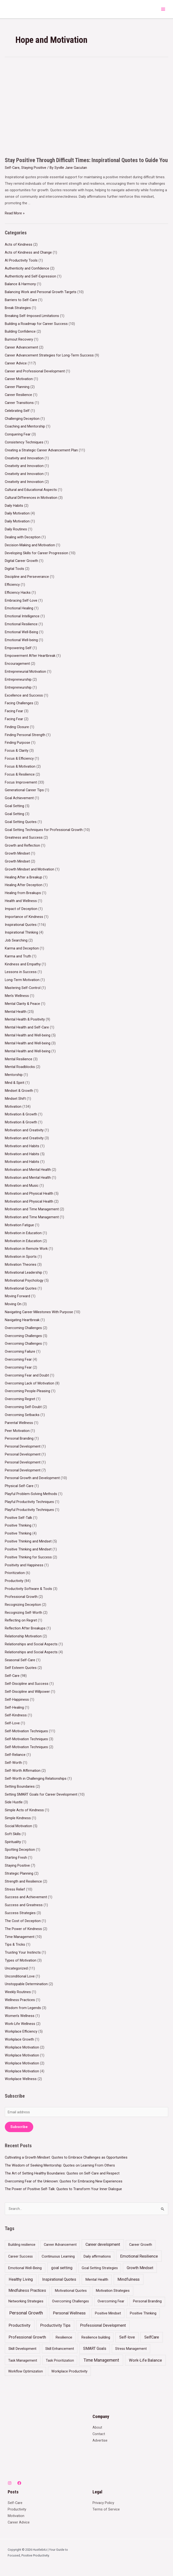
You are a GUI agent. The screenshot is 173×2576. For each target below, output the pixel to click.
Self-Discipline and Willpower (27, 1699)
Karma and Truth (18, 964)
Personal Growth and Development (32, 1485)
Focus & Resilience (20, 782)
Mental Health (16, 1019)
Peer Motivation (17, 1438)
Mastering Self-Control (22, 995)
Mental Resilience (18, 1066)
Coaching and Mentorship (25, 434)
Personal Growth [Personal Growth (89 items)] (26, 2320)
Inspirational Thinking (21, 940)
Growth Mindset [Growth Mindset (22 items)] (140, 2275)
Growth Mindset (17, 861)
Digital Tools (14, 576)
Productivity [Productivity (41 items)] (19, 2332)
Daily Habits (14, 513)
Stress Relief (15, 1897)
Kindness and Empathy (23, 971)
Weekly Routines (18, 1999)
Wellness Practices (20, 2007)
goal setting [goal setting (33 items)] (62, 2275)
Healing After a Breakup (23, 885)
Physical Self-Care (19, 1493)
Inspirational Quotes (21, 932)
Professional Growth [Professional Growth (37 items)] (27, 2344)
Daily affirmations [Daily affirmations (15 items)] (97, 2264)
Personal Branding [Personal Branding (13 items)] (147, 2309)
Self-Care (12, 175)
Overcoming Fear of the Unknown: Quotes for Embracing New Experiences (63, 2189)
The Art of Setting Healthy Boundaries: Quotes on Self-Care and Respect (62, 2181)
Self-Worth (13, 1770)
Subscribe (19, 2134)
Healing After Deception (23, 892)
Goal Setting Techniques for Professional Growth (44, 837)
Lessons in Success (21, 979)
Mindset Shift (15, 1106)
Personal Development (22, 1454)
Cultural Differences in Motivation (31, 505)
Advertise (100, 2448)
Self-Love (12, 1730)
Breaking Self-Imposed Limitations (32, 323)
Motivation (13, 1114)
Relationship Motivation (23, 1643)
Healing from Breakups (23, 900)
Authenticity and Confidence (27, 276)
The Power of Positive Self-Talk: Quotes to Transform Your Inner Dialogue (63, 2196)
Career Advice (16, 371)
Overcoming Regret (20, 1406)
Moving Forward (17, 1304)
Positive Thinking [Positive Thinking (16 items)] (143, 2321)
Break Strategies (18, 315)
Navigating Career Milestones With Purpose (39, 1319)
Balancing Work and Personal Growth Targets (40, 299)
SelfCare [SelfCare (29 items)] (151, 2344)
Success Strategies (20, 1920)
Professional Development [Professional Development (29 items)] (103, 2333)
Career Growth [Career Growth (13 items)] (140, 2252)
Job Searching (16, 948)
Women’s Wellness (19, 2023)
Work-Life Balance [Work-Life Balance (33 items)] (145, 2367)
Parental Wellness (19, 1430)
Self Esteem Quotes (21, 1675)
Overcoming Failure (20, 1359)
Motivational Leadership (23, 1280)
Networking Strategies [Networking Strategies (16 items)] (25, 2309)
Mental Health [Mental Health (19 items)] (96, 2287)
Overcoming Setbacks (22, 1422)
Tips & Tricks (15, 1952)
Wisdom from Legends (23, 2015)
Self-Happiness (17, 1707)
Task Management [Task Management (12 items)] (22, 2368)
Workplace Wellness (21, 2086)
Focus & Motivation (20, 774)
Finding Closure (17, 734)
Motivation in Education (23, 1240)
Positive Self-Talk (18, 1525)
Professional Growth (21, 1604)
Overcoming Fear (18, 1367)
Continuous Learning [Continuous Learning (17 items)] (58, 2264)
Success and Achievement (26, 1905)
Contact (99, 2441)
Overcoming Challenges (23, 1335)
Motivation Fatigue (19, 1232)
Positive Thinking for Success (28, 1564)
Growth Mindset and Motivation (29, 877)
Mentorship (14, 1082)
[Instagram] (10, 2491)
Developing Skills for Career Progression (36, 560)
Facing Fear (14, 718)
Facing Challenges (19, 711)
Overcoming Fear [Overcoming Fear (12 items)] (111, 2309)
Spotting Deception (20, 1857)
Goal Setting (14, 813)
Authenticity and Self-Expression (30, 284)
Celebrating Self (17, 418)
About (97, 2435)
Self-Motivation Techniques (26, 1738)
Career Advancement (21, 355)
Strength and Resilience (23, 1889)
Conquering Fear (18, 442)
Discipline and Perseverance (27, 584)
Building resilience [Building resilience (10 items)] (21, 2252)
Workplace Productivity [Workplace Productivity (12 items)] (69, 2379)
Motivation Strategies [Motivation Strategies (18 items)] (113, 2298)
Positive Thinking (18, 1533)
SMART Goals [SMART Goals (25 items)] (94, 2356)
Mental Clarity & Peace (22, 1011)
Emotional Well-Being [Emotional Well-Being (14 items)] (25, 2275)
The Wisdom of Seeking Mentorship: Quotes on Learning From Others (60, 2173)
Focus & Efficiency (19, 766)
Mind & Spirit (14, 1090)
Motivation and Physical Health (29, 1201)
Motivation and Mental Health (28, 1177)
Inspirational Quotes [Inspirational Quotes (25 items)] (59, 2287)
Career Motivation (19, 386)
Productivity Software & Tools (28, 1596)
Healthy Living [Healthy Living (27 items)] (21, 2287)
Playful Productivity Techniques (29, 1509)
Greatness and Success (24, 845)
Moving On (13, 1311)
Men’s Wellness (17, 1003)
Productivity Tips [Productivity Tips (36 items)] (55, 2332)
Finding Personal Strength (25, 742)
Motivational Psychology (24, 1288)
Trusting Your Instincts (23, 1960)
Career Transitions (19, 410)
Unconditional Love (20, 1984)
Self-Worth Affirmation (22, 1778)
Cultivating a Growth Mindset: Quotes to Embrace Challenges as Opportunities (66, 2165)
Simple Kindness (18, 1825)
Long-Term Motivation (22, 987)
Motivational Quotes (21, 1296)
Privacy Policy (103, 2510)
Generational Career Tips (24, 798)
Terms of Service (106, 2517)
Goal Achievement (19, 805)
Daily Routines (16, 536)
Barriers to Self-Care (21, 307)
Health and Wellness (21, 908)
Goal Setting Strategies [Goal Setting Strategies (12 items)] (100, 2275)
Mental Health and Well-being (27, 1043)
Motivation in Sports (21, 1264)
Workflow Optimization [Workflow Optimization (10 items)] (25, 2379)
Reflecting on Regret (21, 1628)
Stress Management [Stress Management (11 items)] (131, 2356)
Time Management (19, 1944)
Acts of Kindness (18, 252)
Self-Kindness (16, 1723)
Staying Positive (33, 175)
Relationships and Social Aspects (31, 1651)
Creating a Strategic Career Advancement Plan (41, 457)
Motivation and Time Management (32, 1217)
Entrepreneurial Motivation (25, 679)
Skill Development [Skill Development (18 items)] (22, 2356)
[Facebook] (19, 2491)
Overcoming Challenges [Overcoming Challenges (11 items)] (70, 2309)
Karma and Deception (22, 956)
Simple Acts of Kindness (24, 1817)
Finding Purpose (17, 750)
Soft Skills (13, 1841)
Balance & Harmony (20, 292)
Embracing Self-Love (21, 608)
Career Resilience (18, 402)
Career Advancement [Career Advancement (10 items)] (60, 2252)
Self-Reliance (15, 1762)
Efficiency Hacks (18, 600)
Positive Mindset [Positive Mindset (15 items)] (108, 2321)
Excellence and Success (24, 703)
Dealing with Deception (22, 544)
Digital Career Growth (21, 568)
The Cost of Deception (23, 1928)
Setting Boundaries (20, 1794)
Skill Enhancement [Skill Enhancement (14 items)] (59, 2356)
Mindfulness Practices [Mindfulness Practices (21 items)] (27, 2298)
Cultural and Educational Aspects (31, 497)
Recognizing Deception (23, 1612)
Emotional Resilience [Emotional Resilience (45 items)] (139, 2263)
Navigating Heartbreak (22, 1327)
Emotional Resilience (21, 631)
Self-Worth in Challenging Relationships (36, 1786)
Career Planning (17, 394)
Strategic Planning (19, 1881)
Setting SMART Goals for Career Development (41, 1802)
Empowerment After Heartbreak (30, 663)
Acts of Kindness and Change (28, 260)
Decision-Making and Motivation (30, 552)
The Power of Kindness (23, 1936)
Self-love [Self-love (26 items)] (127, 2344)
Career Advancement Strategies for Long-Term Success (49, 363)
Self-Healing (14, 1715)
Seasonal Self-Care (20, 1667)
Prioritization (15, 1580)
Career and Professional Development (35, 378)
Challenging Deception (22, 426)
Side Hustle (14, 1810)
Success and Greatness (24, 1912)
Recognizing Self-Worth (23, 1620)
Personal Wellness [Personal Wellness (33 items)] (69, 2320)
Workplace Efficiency (21, 2039)
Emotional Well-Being (21, 639)
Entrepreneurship (18, 687)
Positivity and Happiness (24, 1572)
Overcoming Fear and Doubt (27, 1383)
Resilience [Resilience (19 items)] (63, 2345)
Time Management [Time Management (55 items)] (101, 2367)
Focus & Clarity (16, 758)
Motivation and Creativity (24, 1137)
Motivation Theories (20, 1272)
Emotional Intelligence (22, 623)
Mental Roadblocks (20, 1074)
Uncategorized (16, 1976)
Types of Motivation (20, 1968)
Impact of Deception (21, 916)
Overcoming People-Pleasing (27, 1399)
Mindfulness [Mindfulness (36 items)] (129, 2286)
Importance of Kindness (24, 924)
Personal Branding (19, 1446)
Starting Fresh (16, 1865)
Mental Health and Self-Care (27, 1035)
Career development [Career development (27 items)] (103, 2252)
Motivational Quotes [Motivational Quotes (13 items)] (71, 2298)
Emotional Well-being (21, 647)
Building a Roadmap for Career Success (36, 331)
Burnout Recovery (19, 347)
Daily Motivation (17, 521)
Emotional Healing (19, 616)
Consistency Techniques (24, 450)
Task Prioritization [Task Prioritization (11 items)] (60, 2368)
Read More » (15, 220)
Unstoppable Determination (26, 1992)
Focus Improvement (21, 790)
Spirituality (13, 1849)
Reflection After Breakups (25, 1636)
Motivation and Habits (22, 1153)
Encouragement (17, 671)
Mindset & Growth (19, 1098)
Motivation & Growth (21, 1122)
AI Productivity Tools (21, 268)
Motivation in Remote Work (26, 1256)
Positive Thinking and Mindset (28, 1549)
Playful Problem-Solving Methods (31, 1501)
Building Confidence (20, 339)
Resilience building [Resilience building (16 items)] (95, 2345)
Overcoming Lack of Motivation (29, 1391)
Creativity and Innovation (24, 465)
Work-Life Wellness (20, 2031)
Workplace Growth (19, 2047)
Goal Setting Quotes (21, 829)
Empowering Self (18, 655)
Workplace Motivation (22, 2055)
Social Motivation (18, 1833)
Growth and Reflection (22, 853)
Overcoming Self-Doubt (23, 1414)
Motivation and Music (22, 1193)
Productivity (14, 1588)
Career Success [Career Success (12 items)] (20, 2264)
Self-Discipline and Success (26, 1691)
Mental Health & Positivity (25, 1027)
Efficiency (12, 592)
